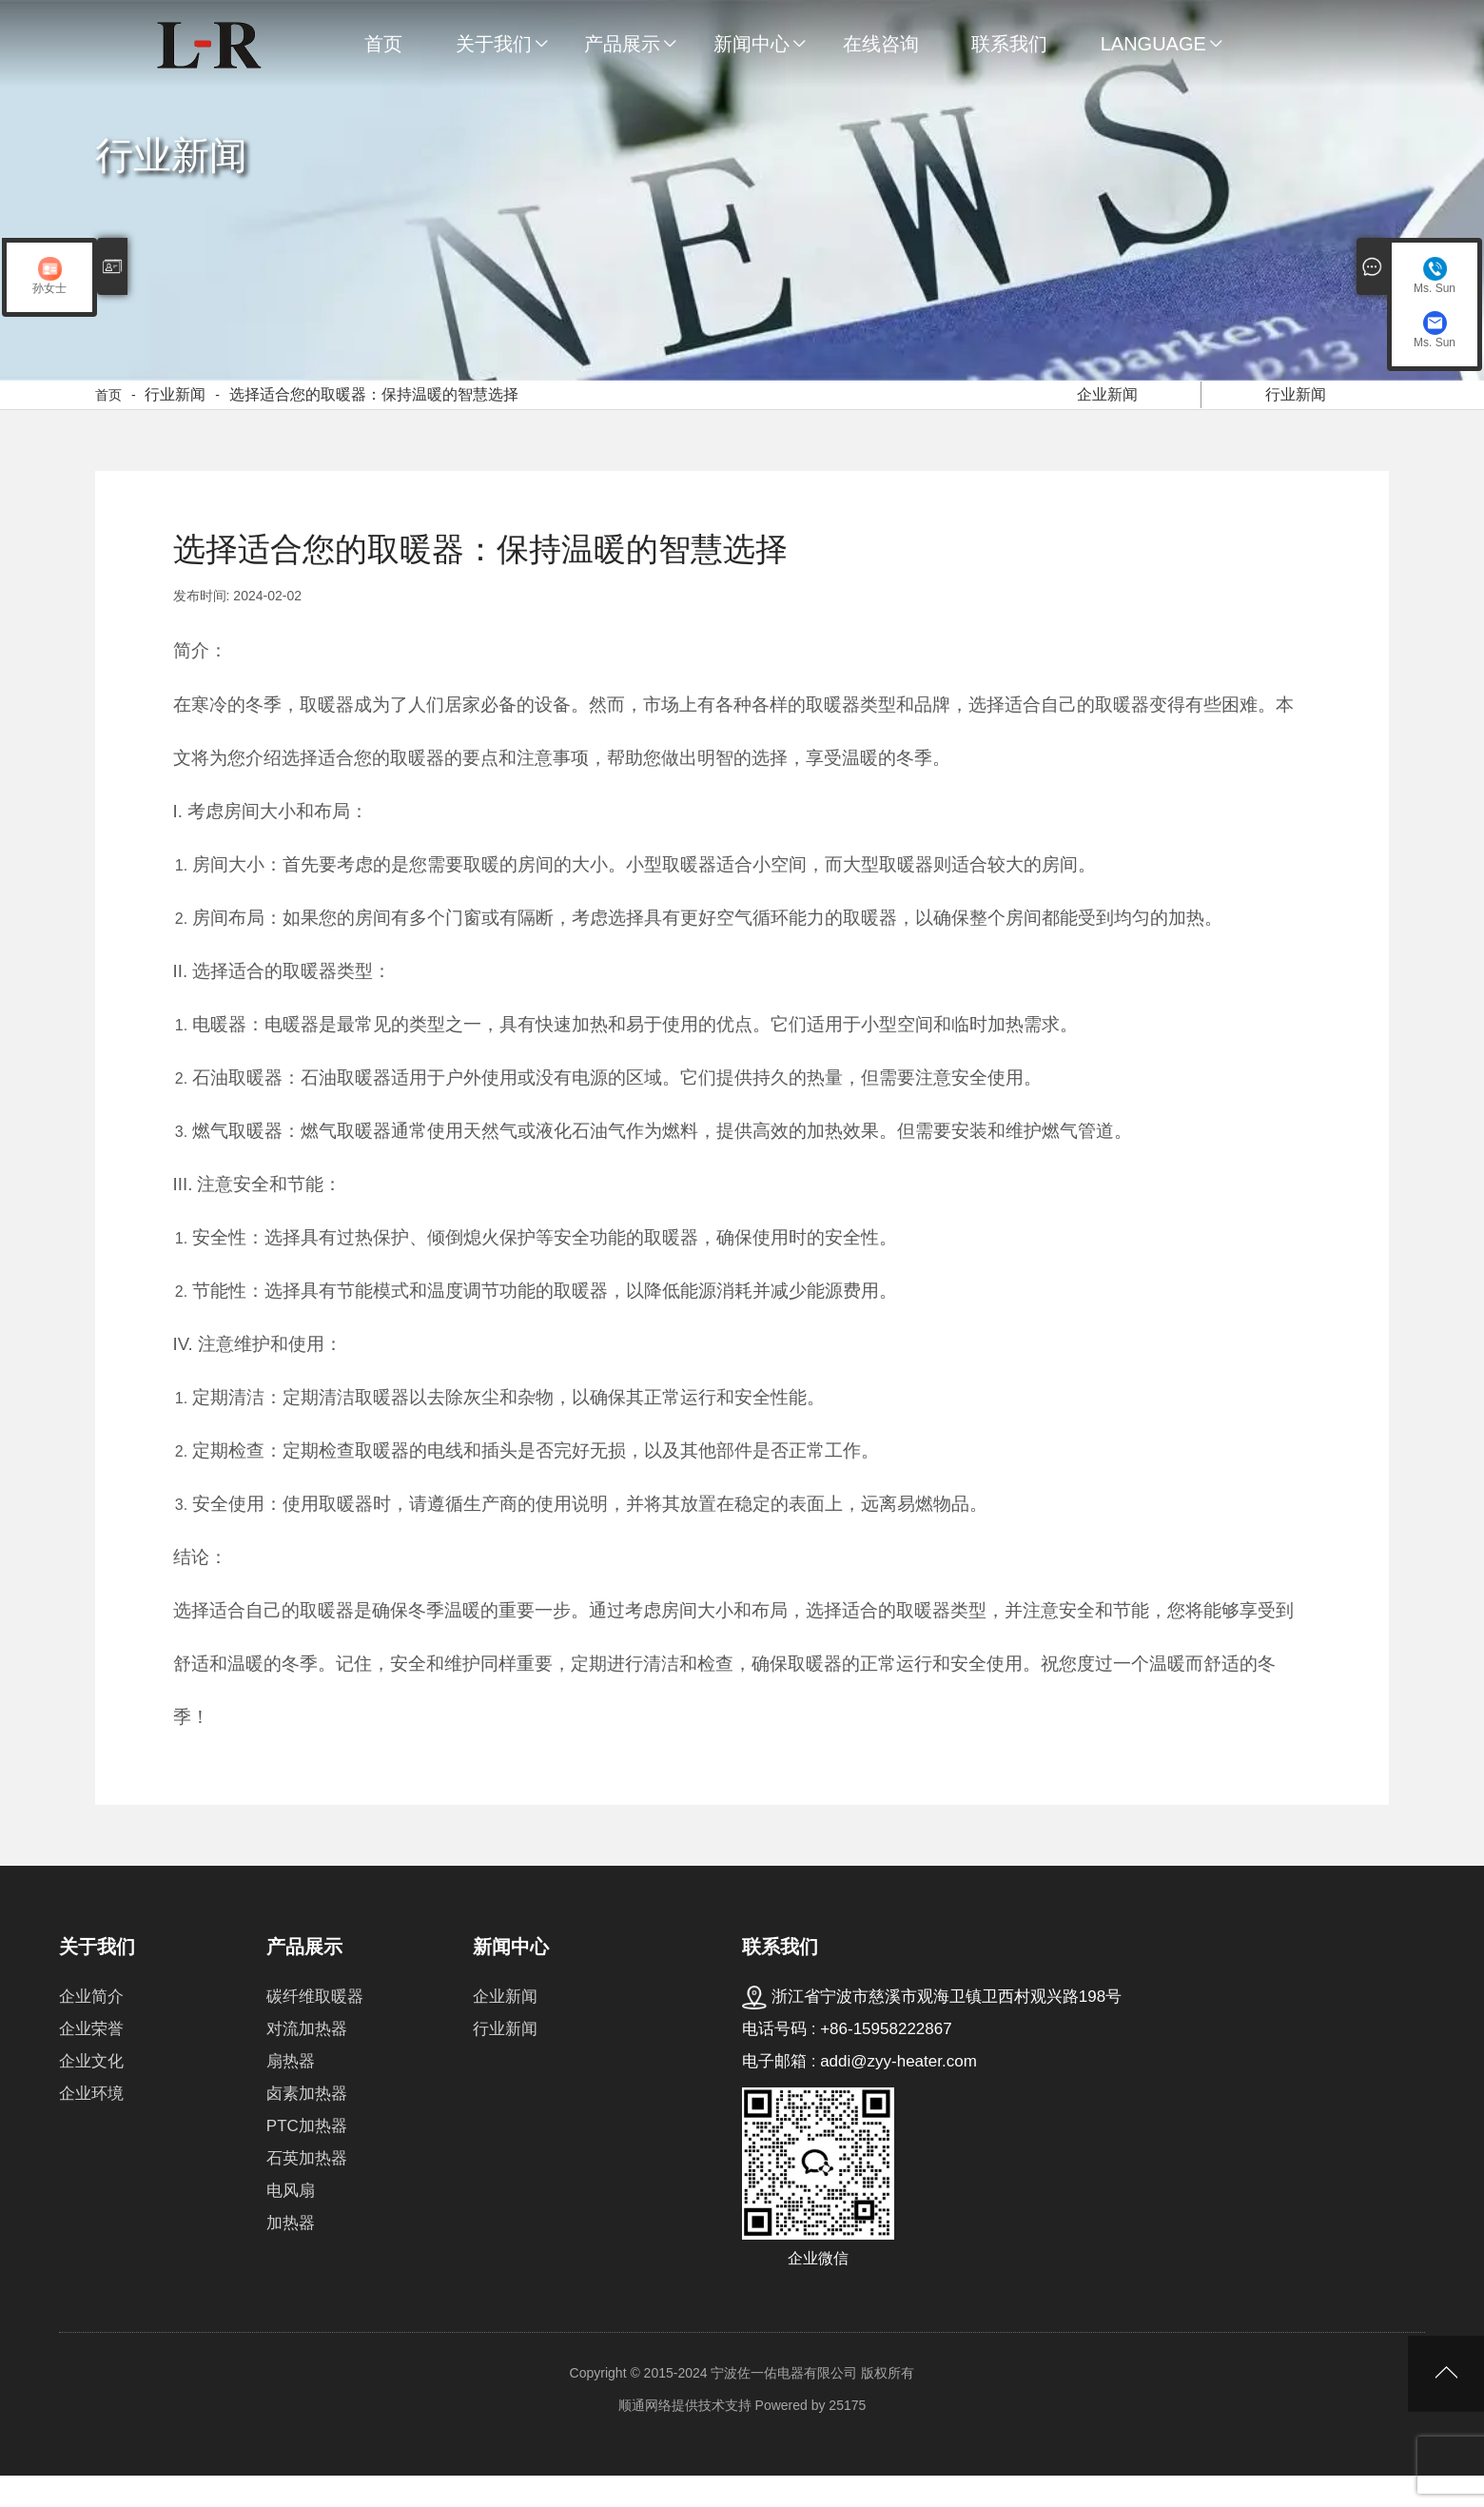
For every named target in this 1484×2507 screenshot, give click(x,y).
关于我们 (494, 43)
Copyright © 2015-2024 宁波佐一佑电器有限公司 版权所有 (742, 2404)
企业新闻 (1108, 408)
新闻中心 (751, 43)
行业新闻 (175, 410)
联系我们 (1009, 43)
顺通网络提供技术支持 (685, 2436)
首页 (383, 43)
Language (1153, 43)
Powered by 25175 (811, 2436)
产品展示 (622, 43)
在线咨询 (881, 43)
